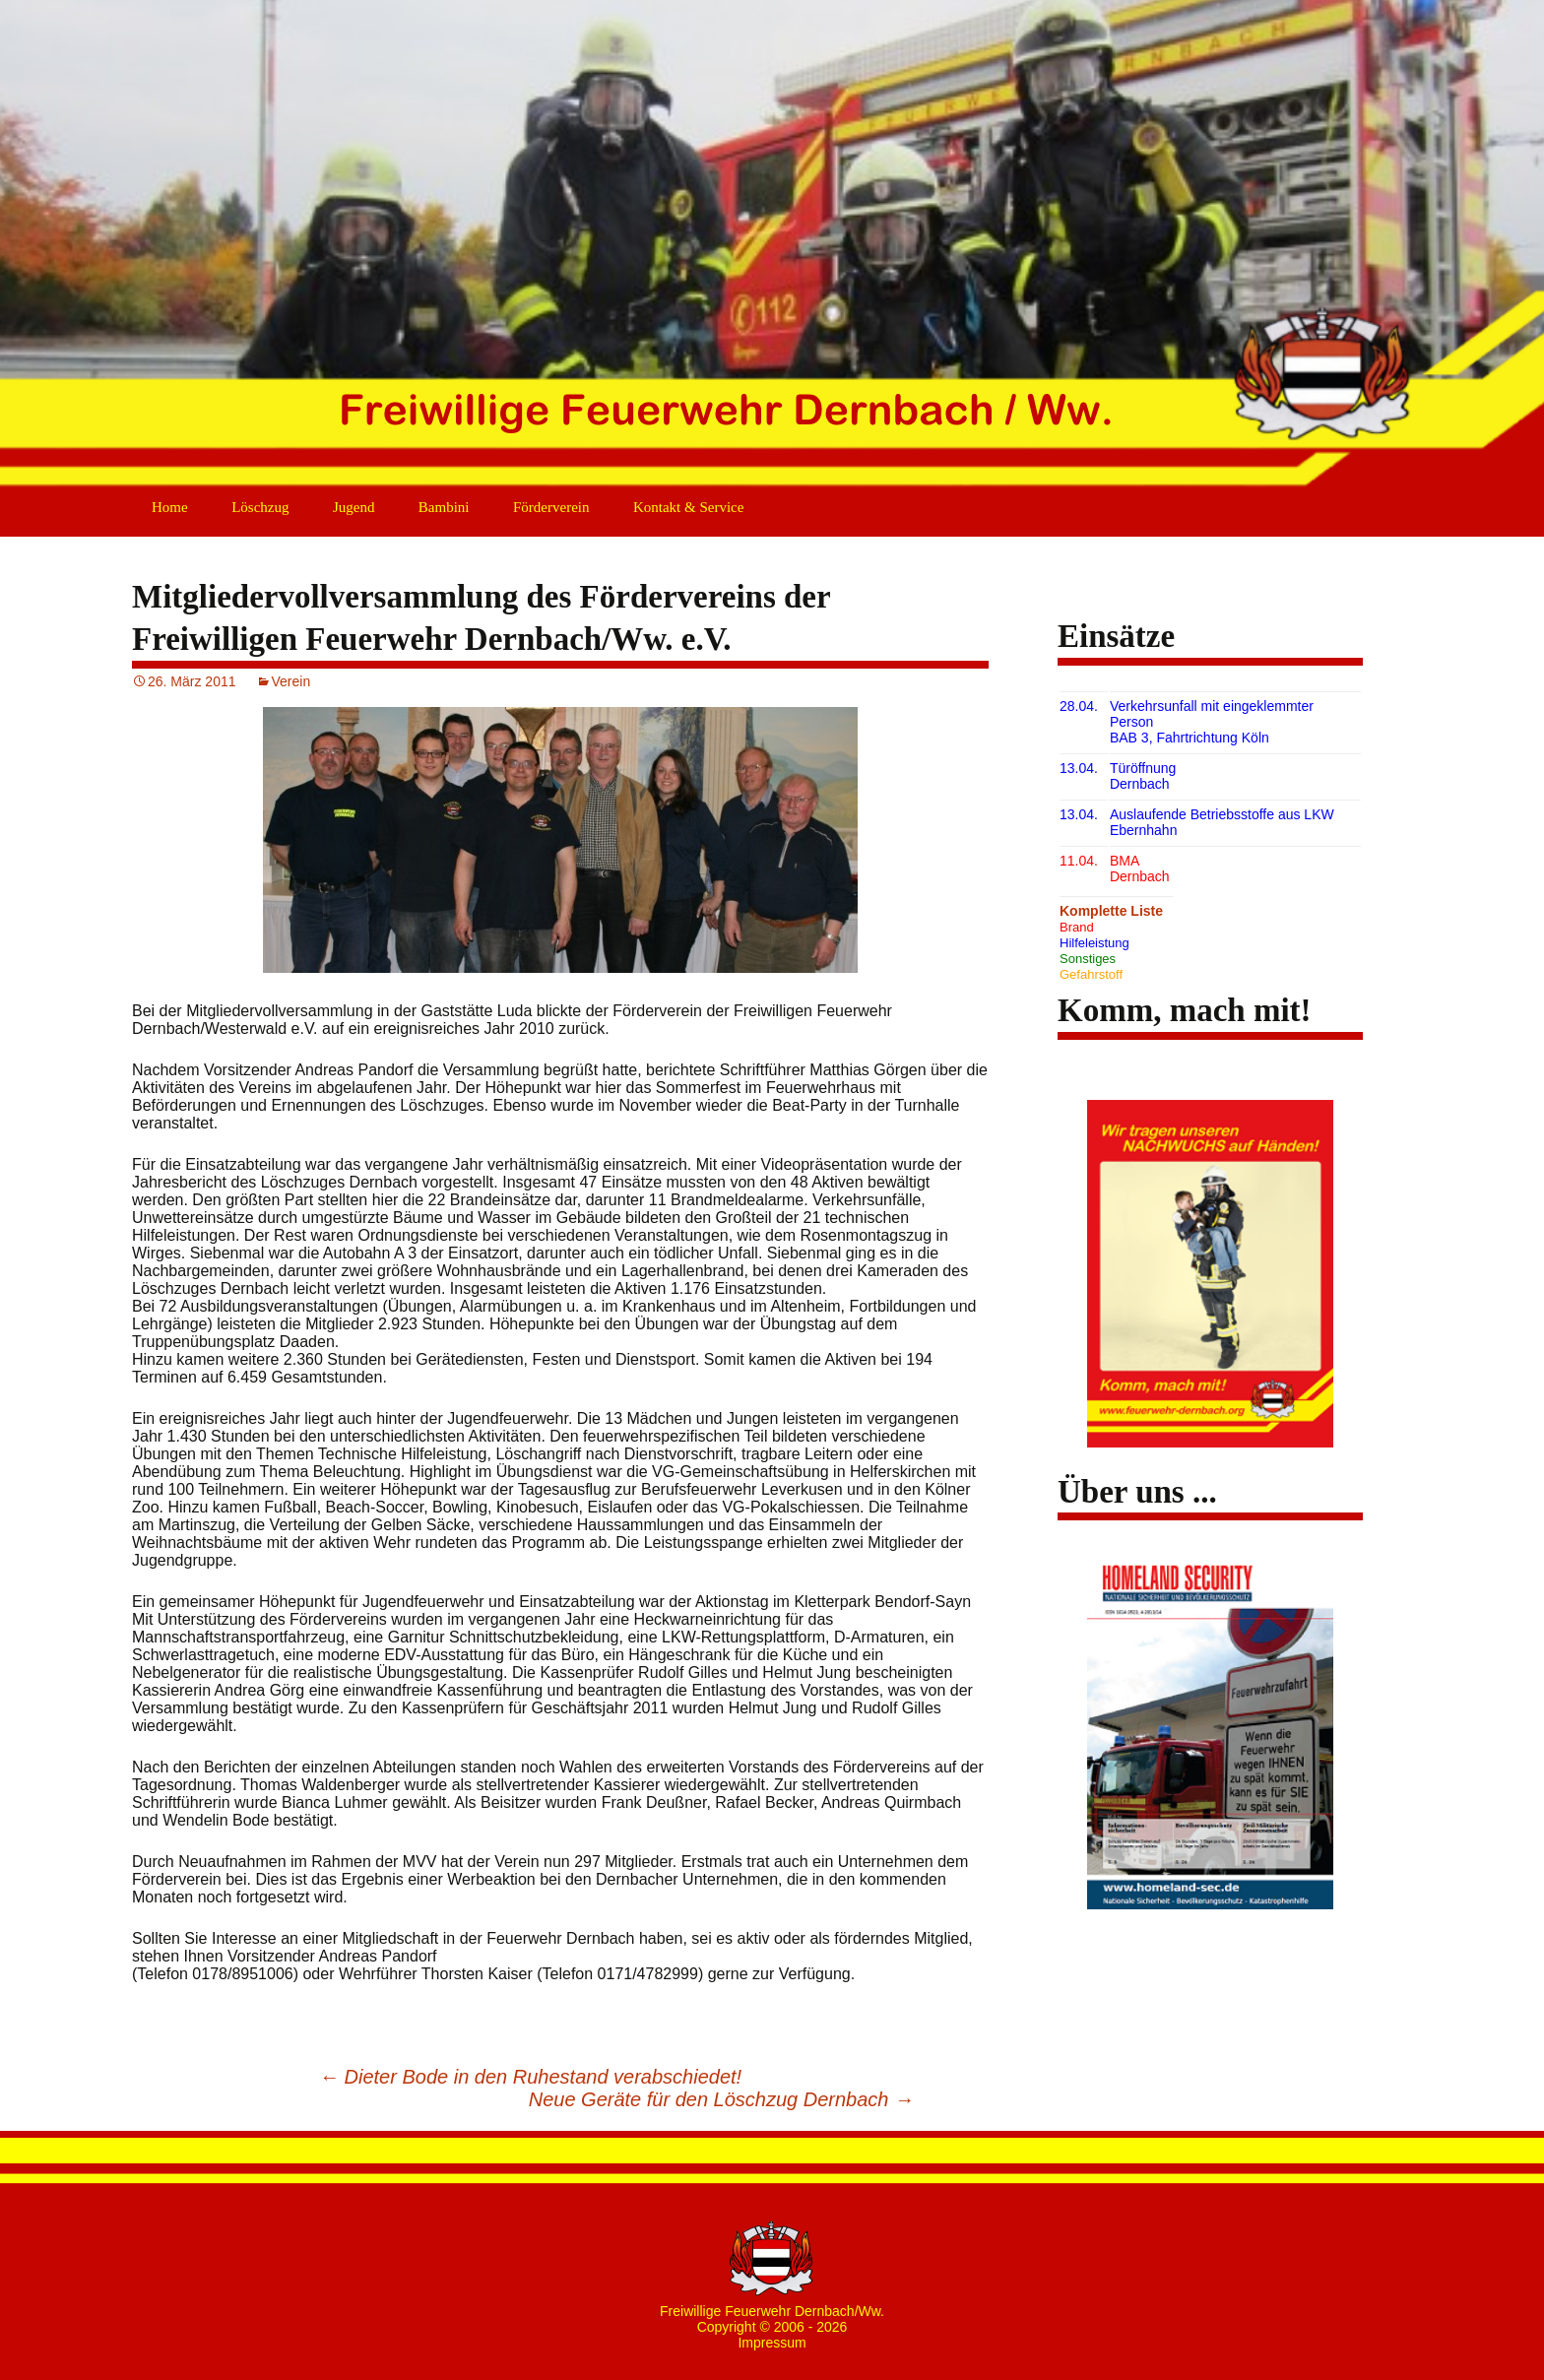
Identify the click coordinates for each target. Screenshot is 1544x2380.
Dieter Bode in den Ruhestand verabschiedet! (530, 2077)
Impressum (771, 2342)
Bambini (444, 507)
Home (170, 507)
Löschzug (260, 507)
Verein (291, 681)
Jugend (354, 507)
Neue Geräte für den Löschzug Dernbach (721, 2099)
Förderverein (551, 507)
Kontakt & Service (688, 507)
